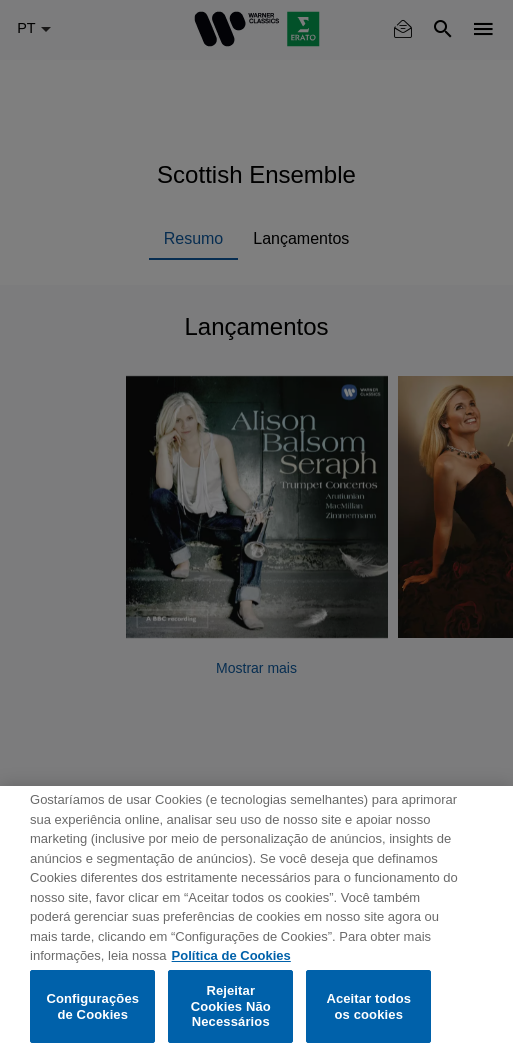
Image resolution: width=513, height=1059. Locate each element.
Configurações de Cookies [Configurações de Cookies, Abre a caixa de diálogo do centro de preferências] (92, 1006)
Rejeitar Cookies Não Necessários (231, 1006)
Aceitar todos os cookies (368, 1006)
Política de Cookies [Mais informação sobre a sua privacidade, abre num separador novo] (231, 955)
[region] (256, 922)
